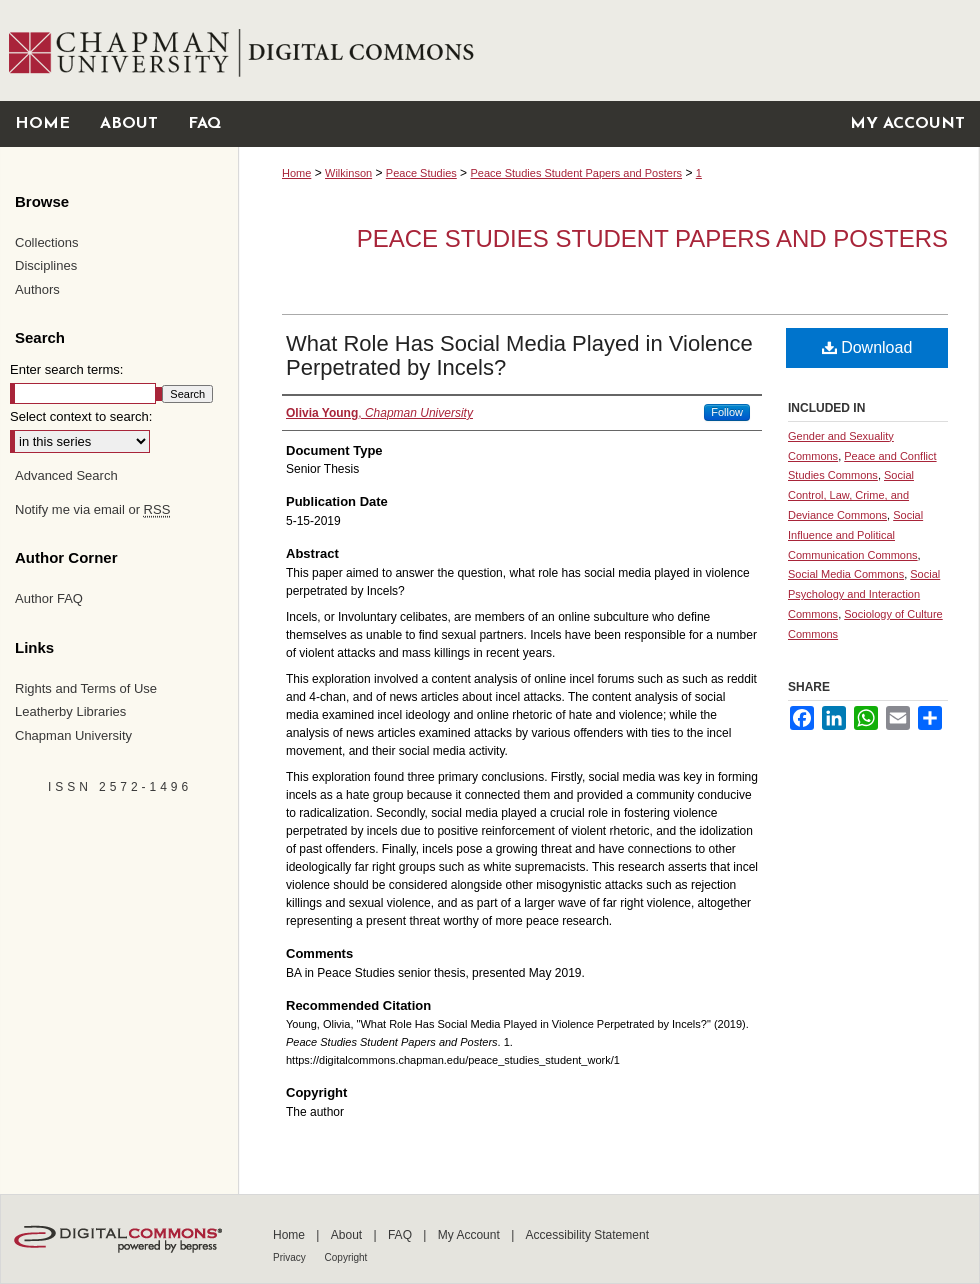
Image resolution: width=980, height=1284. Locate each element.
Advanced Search (66, 475)
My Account (470, 1235)
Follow (727, 412)
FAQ (401, 1235)
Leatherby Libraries (70, 711)
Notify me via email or (92, 510)
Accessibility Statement (587, 1235)
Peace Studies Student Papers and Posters (576, 173)
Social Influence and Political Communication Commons (855, 535)
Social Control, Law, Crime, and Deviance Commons (851, 495)
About (348, 1235)
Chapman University (73, 735)
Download (867, 347)
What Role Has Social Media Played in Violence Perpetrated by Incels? (519, 355)
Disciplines (46, 265)
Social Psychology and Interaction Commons (864, 594)
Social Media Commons (846, 574)
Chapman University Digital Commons (608, 50)
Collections (47, 242)
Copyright (346, 1257)
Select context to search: (81, 416)
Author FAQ (49, 598)
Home (296, 173)
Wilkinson (348, 173)
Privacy (291, 1257)
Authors (37, 289)
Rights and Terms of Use (86, 688)
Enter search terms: (66, 369)
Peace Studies (421, 173)
